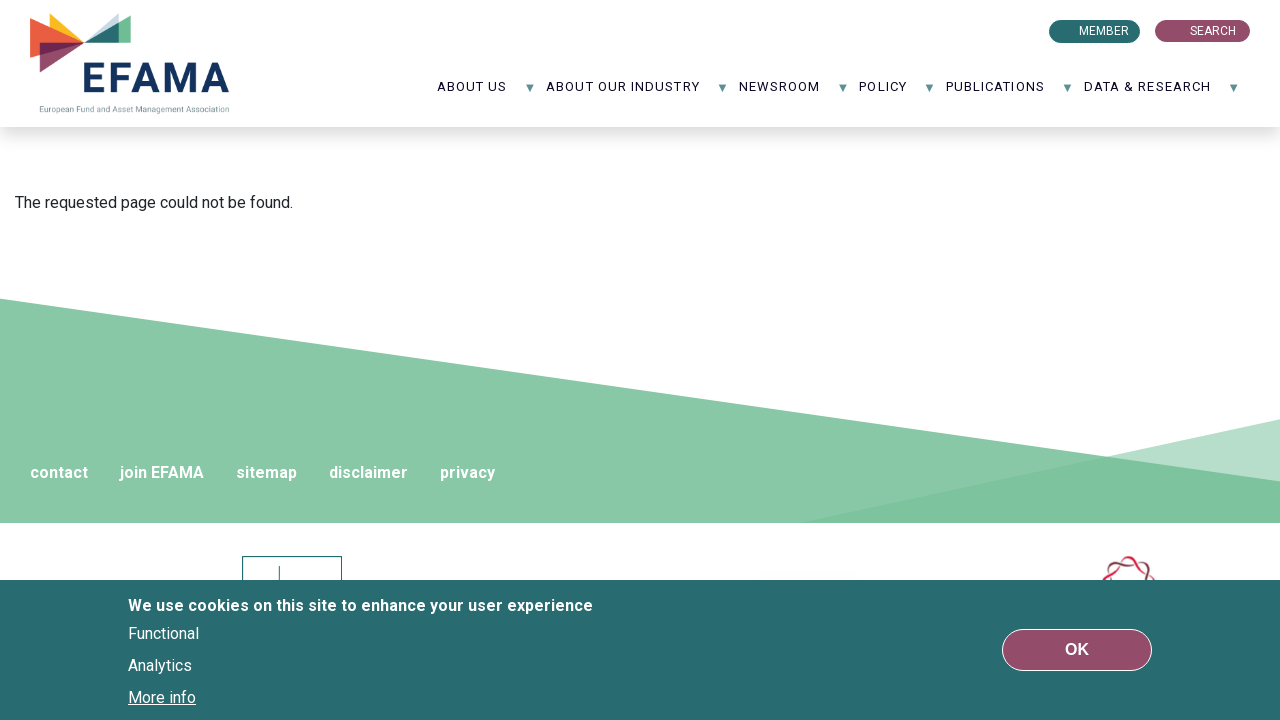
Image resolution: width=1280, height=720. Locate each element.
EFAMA (130, 63)
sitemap (266, 472)
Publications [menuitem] (1010, 93)
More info (162, 697)
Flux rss (971, 31)
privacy (467, 472)
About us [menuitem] (487, 93)
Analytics (160, 665)
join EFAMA (162, 472)
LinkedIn (1001, 31)
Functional (163, 633)
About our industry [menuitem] (637, 93)
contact (59, 472)
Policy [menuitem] (897, 93)
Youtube (1030, 31)
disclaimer (368, 472)
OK (1077, 649)
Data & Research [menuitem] (1162, 93)
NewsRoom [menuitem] (794, 93)
